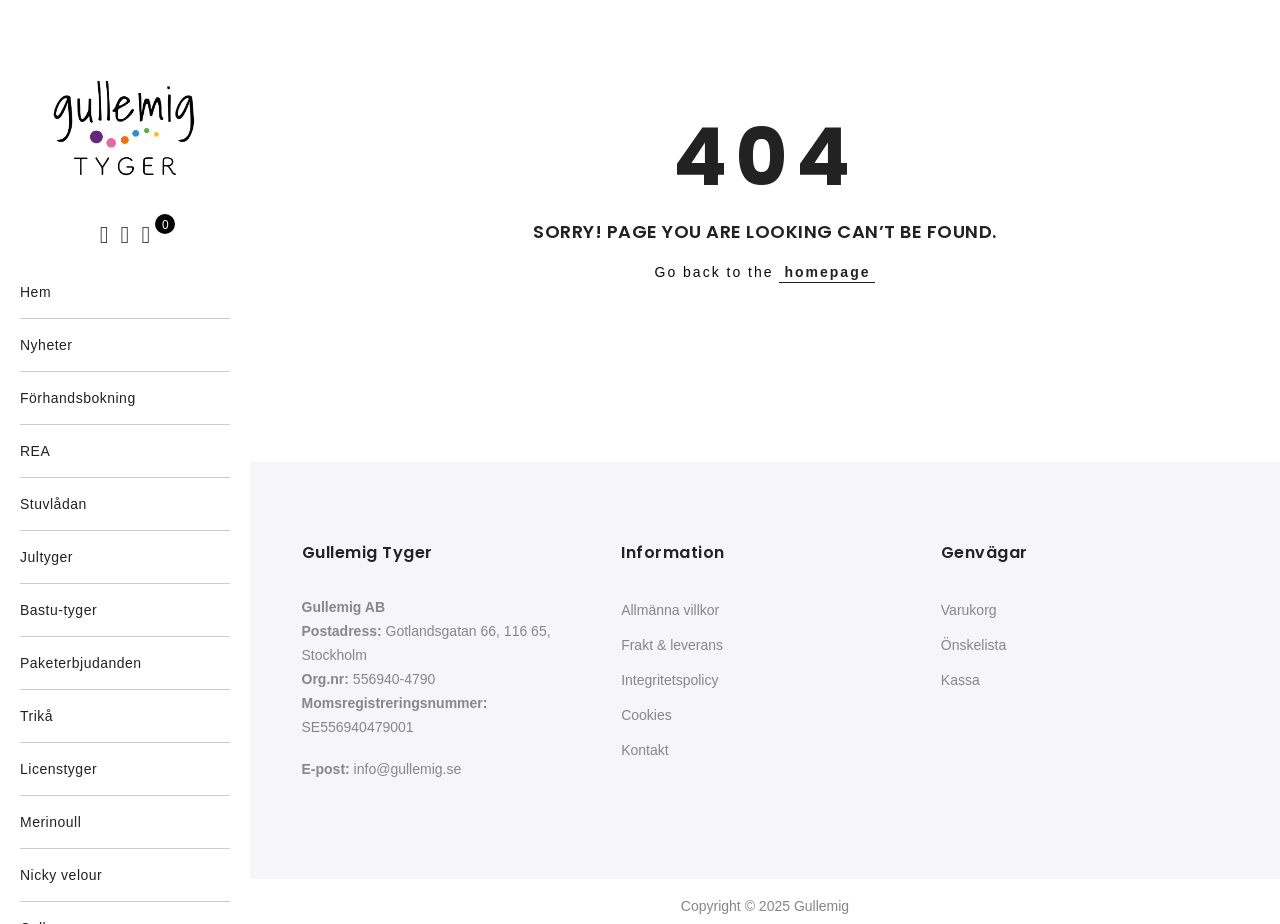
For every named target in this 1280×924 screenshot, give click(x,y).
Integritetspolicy (669, 680)
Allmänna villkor (670, 610)
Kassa (960, 680)
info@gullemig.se (408, 769)
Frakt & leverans (672, 645)
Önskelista (973, 645)
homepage (827, 272)
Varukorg (969, 610)
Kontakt (644, 750)
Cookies (646, 715)
